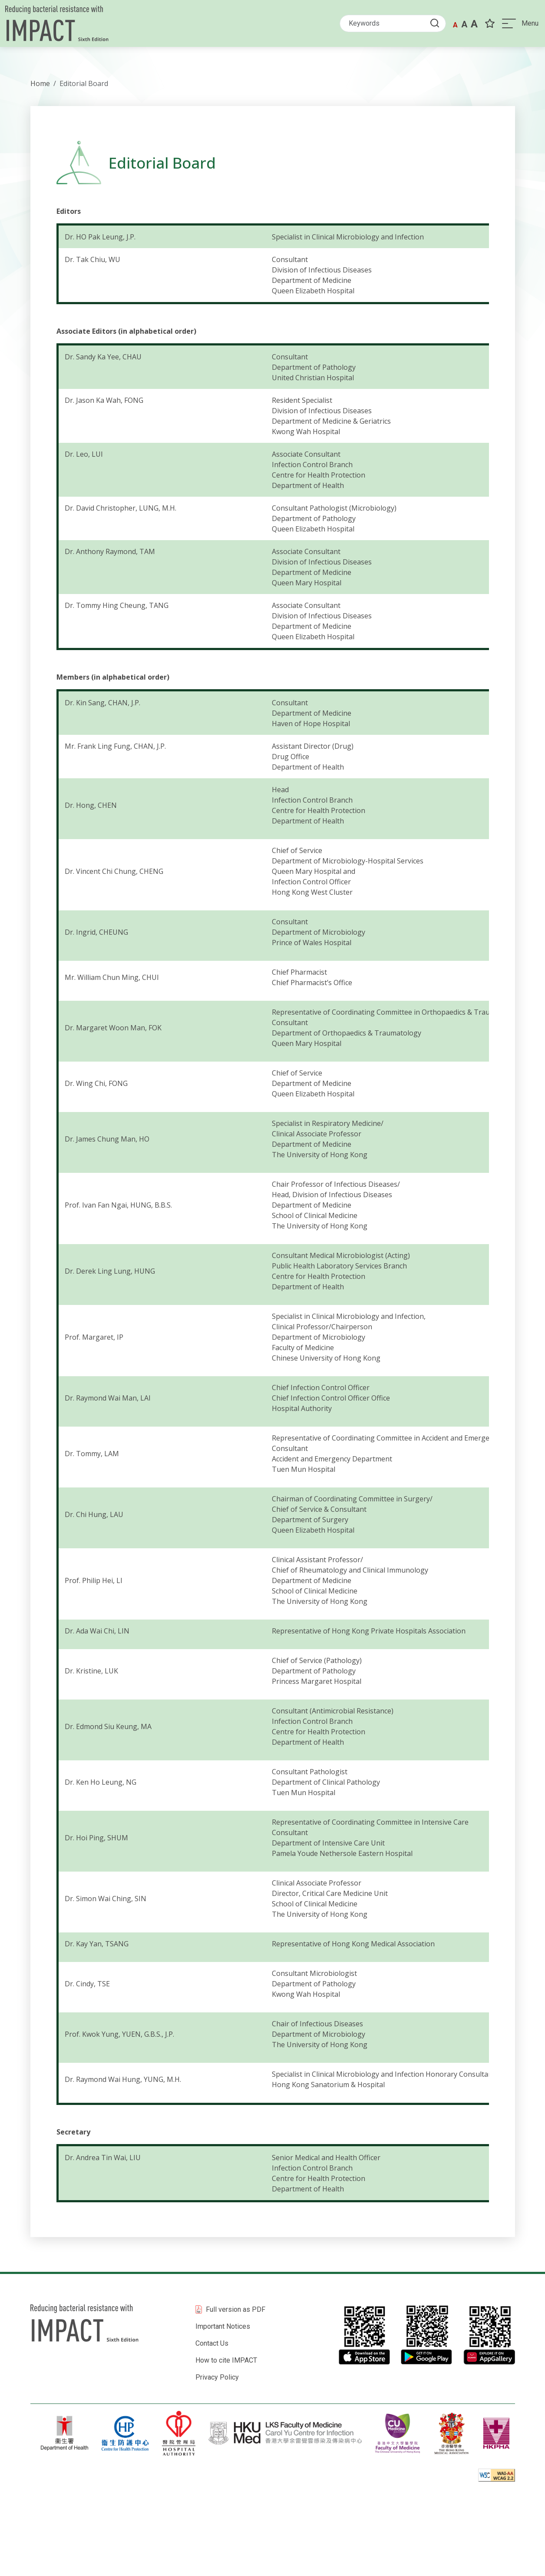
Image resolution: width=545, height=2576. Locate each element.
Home (40, 83)
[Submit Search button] (433, 25)
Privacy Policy (217, 2377)
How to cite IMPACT (226, 2360)
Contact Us (211, 2343)
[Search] (388, 25)
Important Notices (222, 2326)
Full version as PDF (235, 2309)
